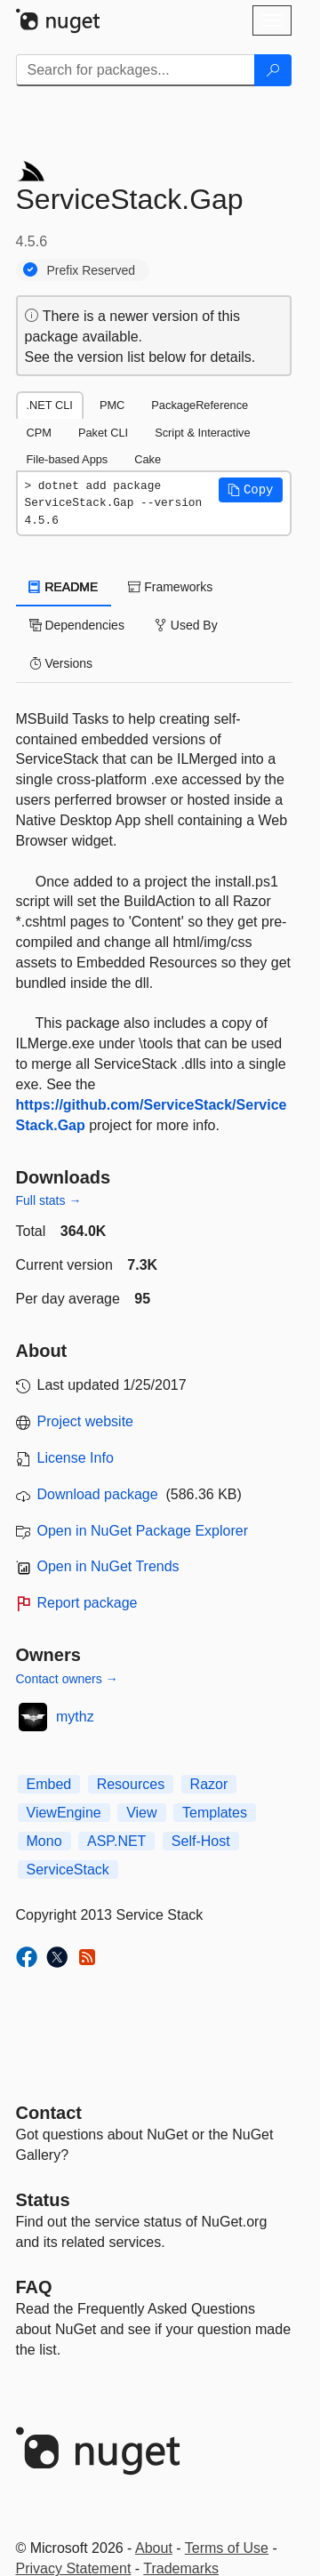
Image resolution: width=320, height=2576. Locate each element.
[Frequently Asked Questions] (34, 2287)
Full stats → (49, 1200)
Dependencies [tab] (76, 625)
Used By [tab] (186, 625)
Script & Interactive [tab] (202, 432)
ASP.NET (116, 1841)
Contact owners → (67, 1679)
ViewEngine (64, 1812)
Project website (85, 1421)
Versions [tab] (61, 663)
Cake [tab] (147, 459)
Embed (49, 1784)
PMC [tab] (112, 405)
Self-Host (201, 1841)
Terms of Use (226, 2548)
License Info (75, 1457)
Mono (44, 1841)
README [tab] (64, 587)
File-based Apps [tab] (67, 459)
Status (43, 2200)
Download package (97, 1494)
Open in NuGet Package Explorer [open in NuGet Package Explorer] (142, 1530)
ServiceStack (68, 1869)
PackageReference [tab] (199, 405)
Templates (214, 1812)
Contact (49, 2113)
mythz (75, 1716)
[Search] (273, 70)
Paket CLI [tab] (103, 432)
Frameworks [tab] (170, 587)
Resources (130, 1784)
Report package (87, 1602)
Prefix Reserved (91, 270)
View (141, 1812)
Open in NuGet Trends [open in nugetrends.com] (108, 1566)
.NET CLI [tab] (50, 405)
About (153, 2548)
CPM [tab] (39, 432)
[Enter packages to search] (135, 70)
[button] (251, 489)
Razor (209, 1784)
